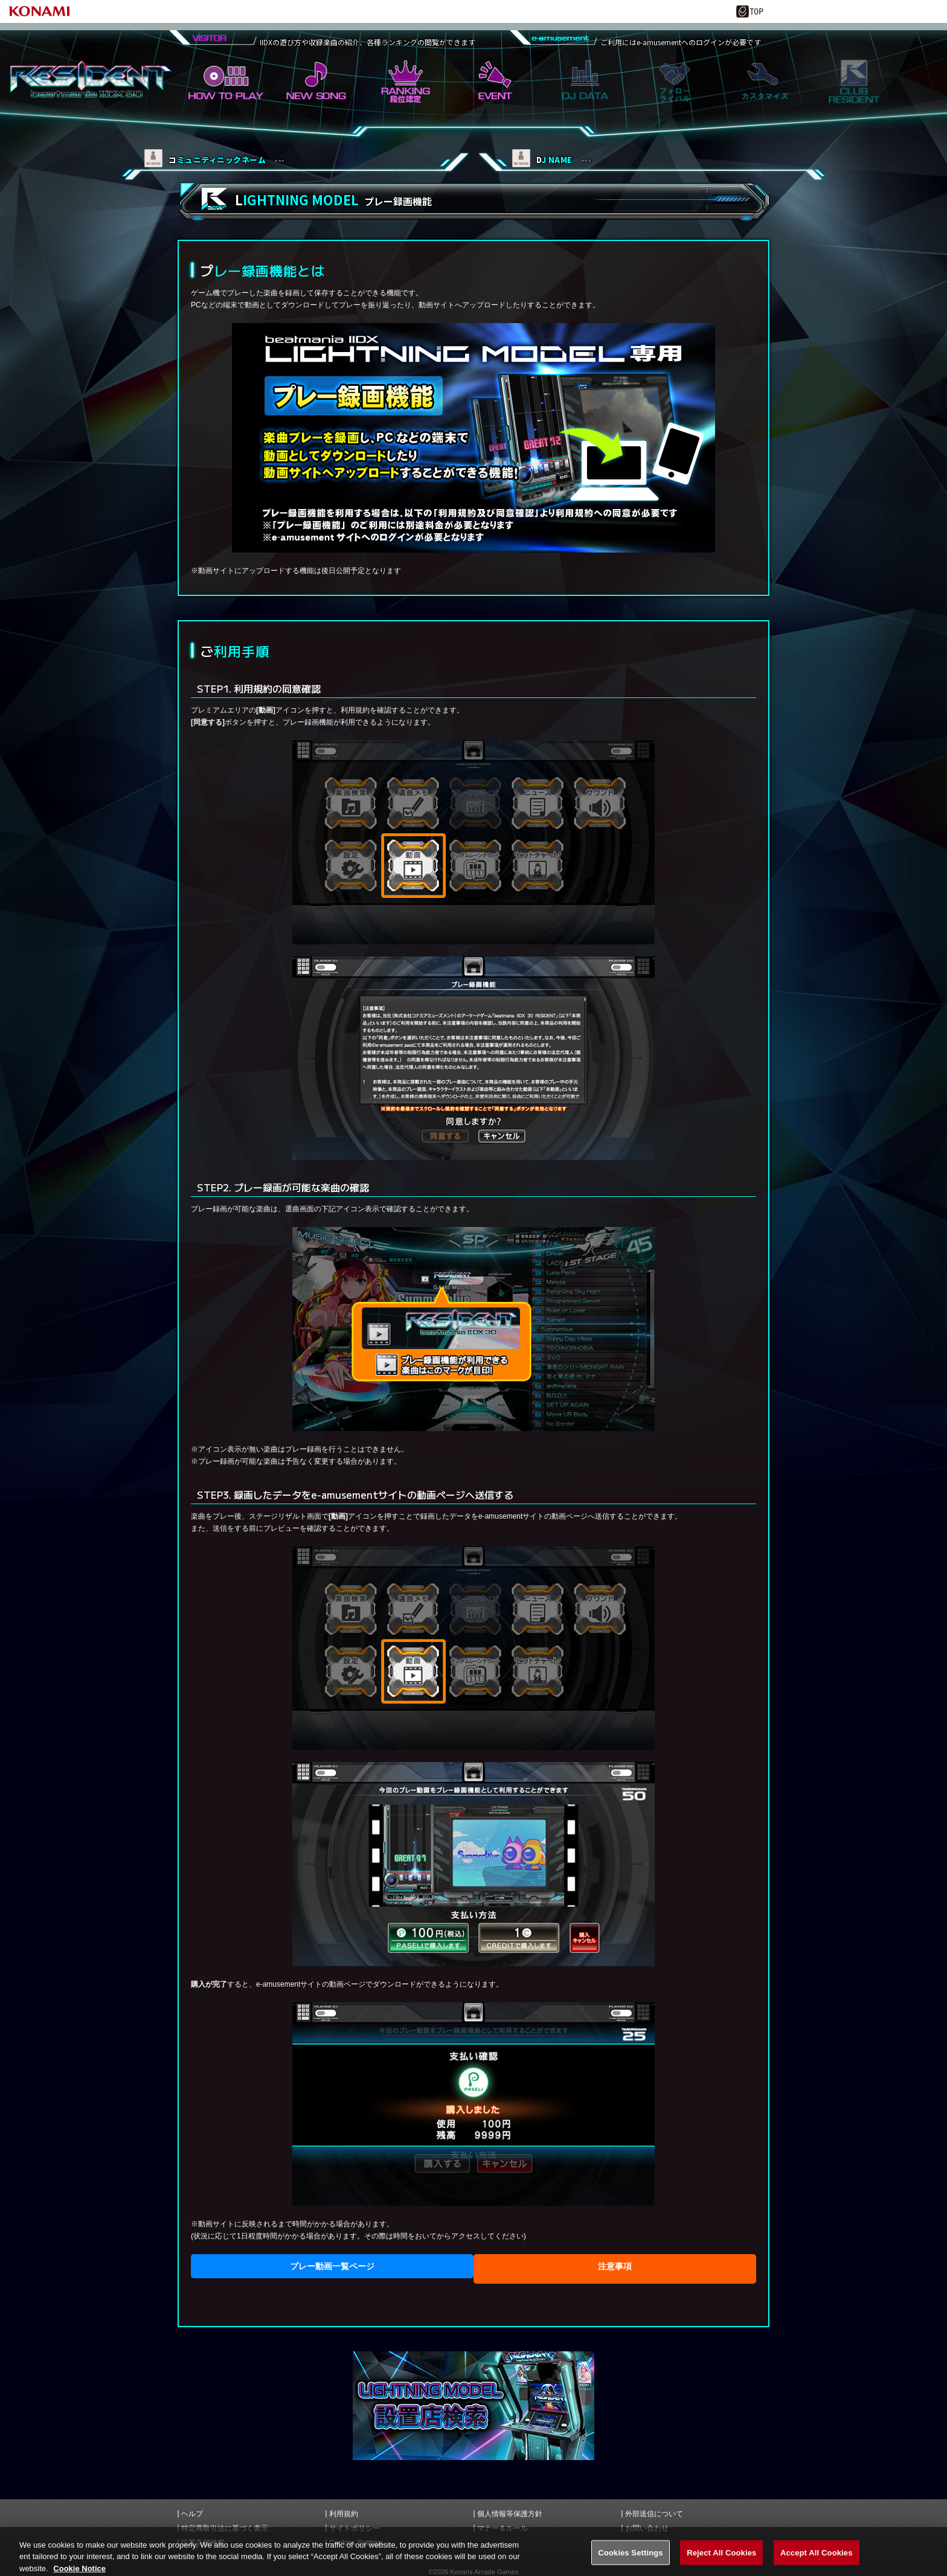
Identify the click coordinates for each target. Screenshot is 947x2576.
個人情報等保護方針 (509, 2513)
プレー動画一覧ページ (332, 2266)
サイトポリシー (354, 2528)
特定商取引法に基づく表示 (224, 2528)
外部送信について (654, 2513)
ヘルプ (192, 2513)
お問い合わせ (647, 2528)
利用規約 (343, 2513)
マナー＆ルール (502, 2528)
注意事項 (615, 2266)
